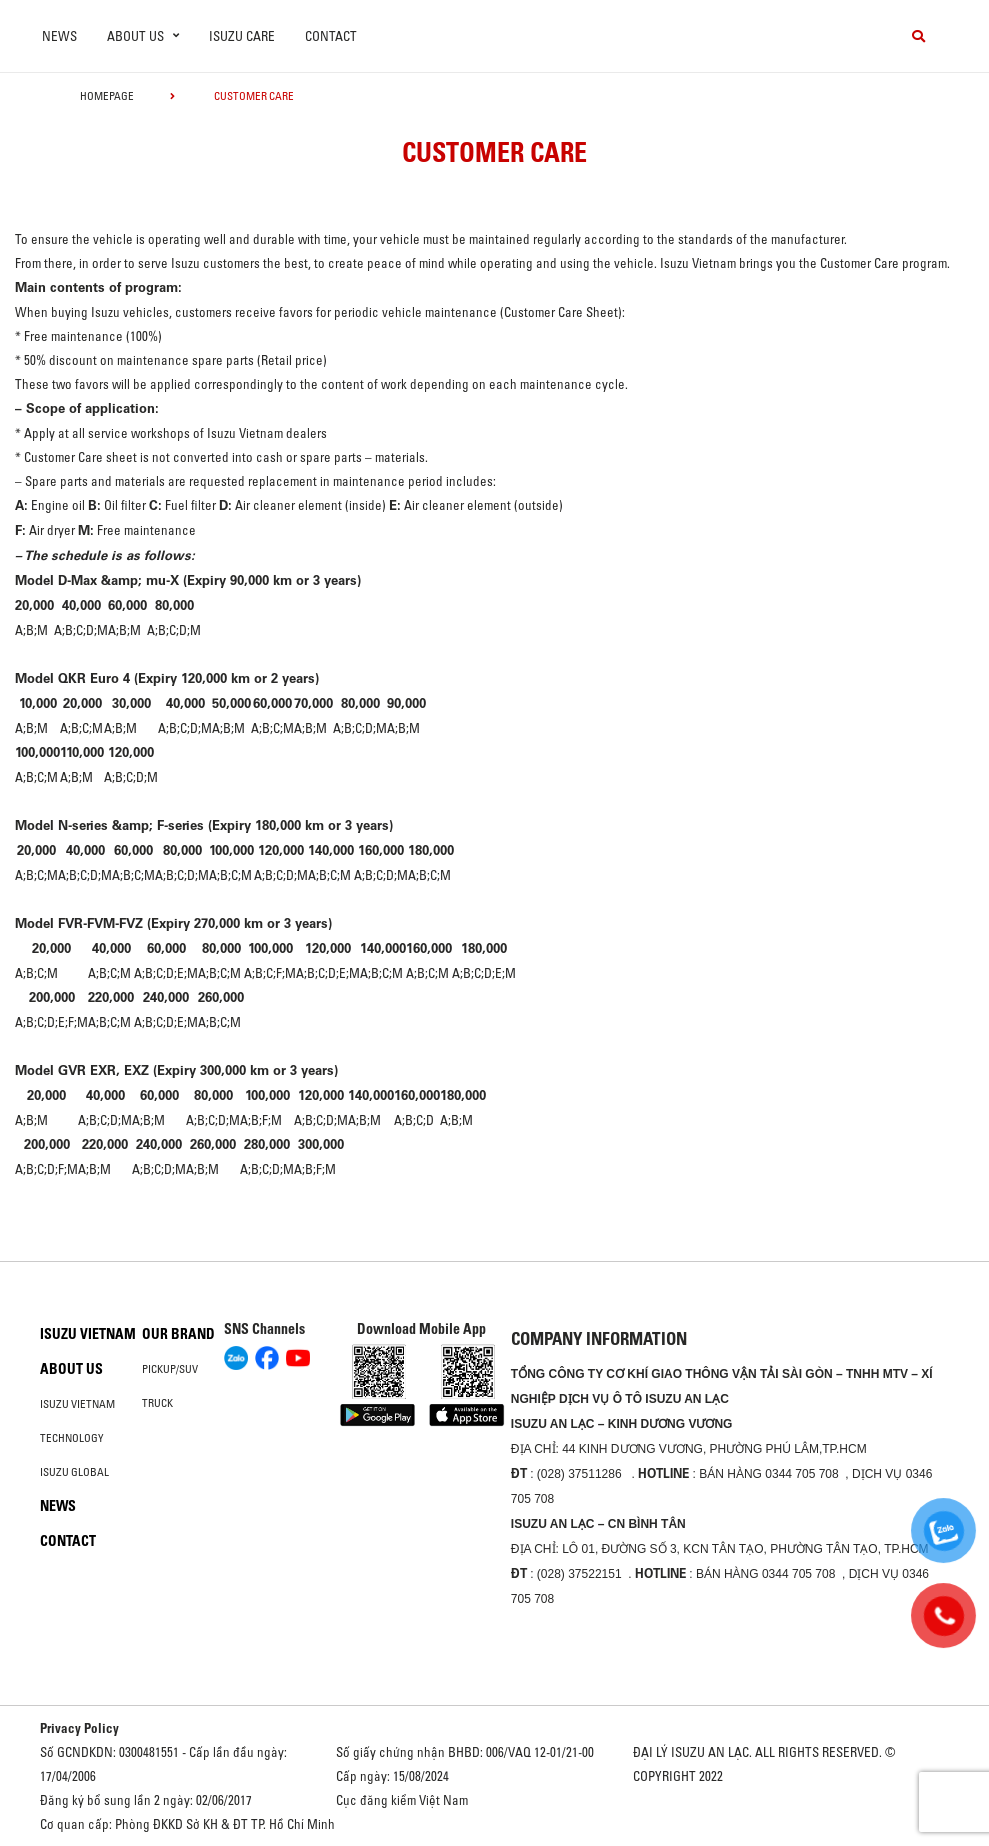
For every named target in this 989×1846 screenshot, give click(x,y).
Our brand (178, 1334)
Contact (331, 36)
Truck (157, 1403)
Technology (72, 1438)
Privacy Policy (79, 1728)
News (59, 36)
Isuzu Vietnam (88, 1334)
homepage (107, 96)
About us (71, 1369)
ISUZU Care (242, 36)
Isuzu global (74, 1472)
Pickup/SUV (170, 1369)
